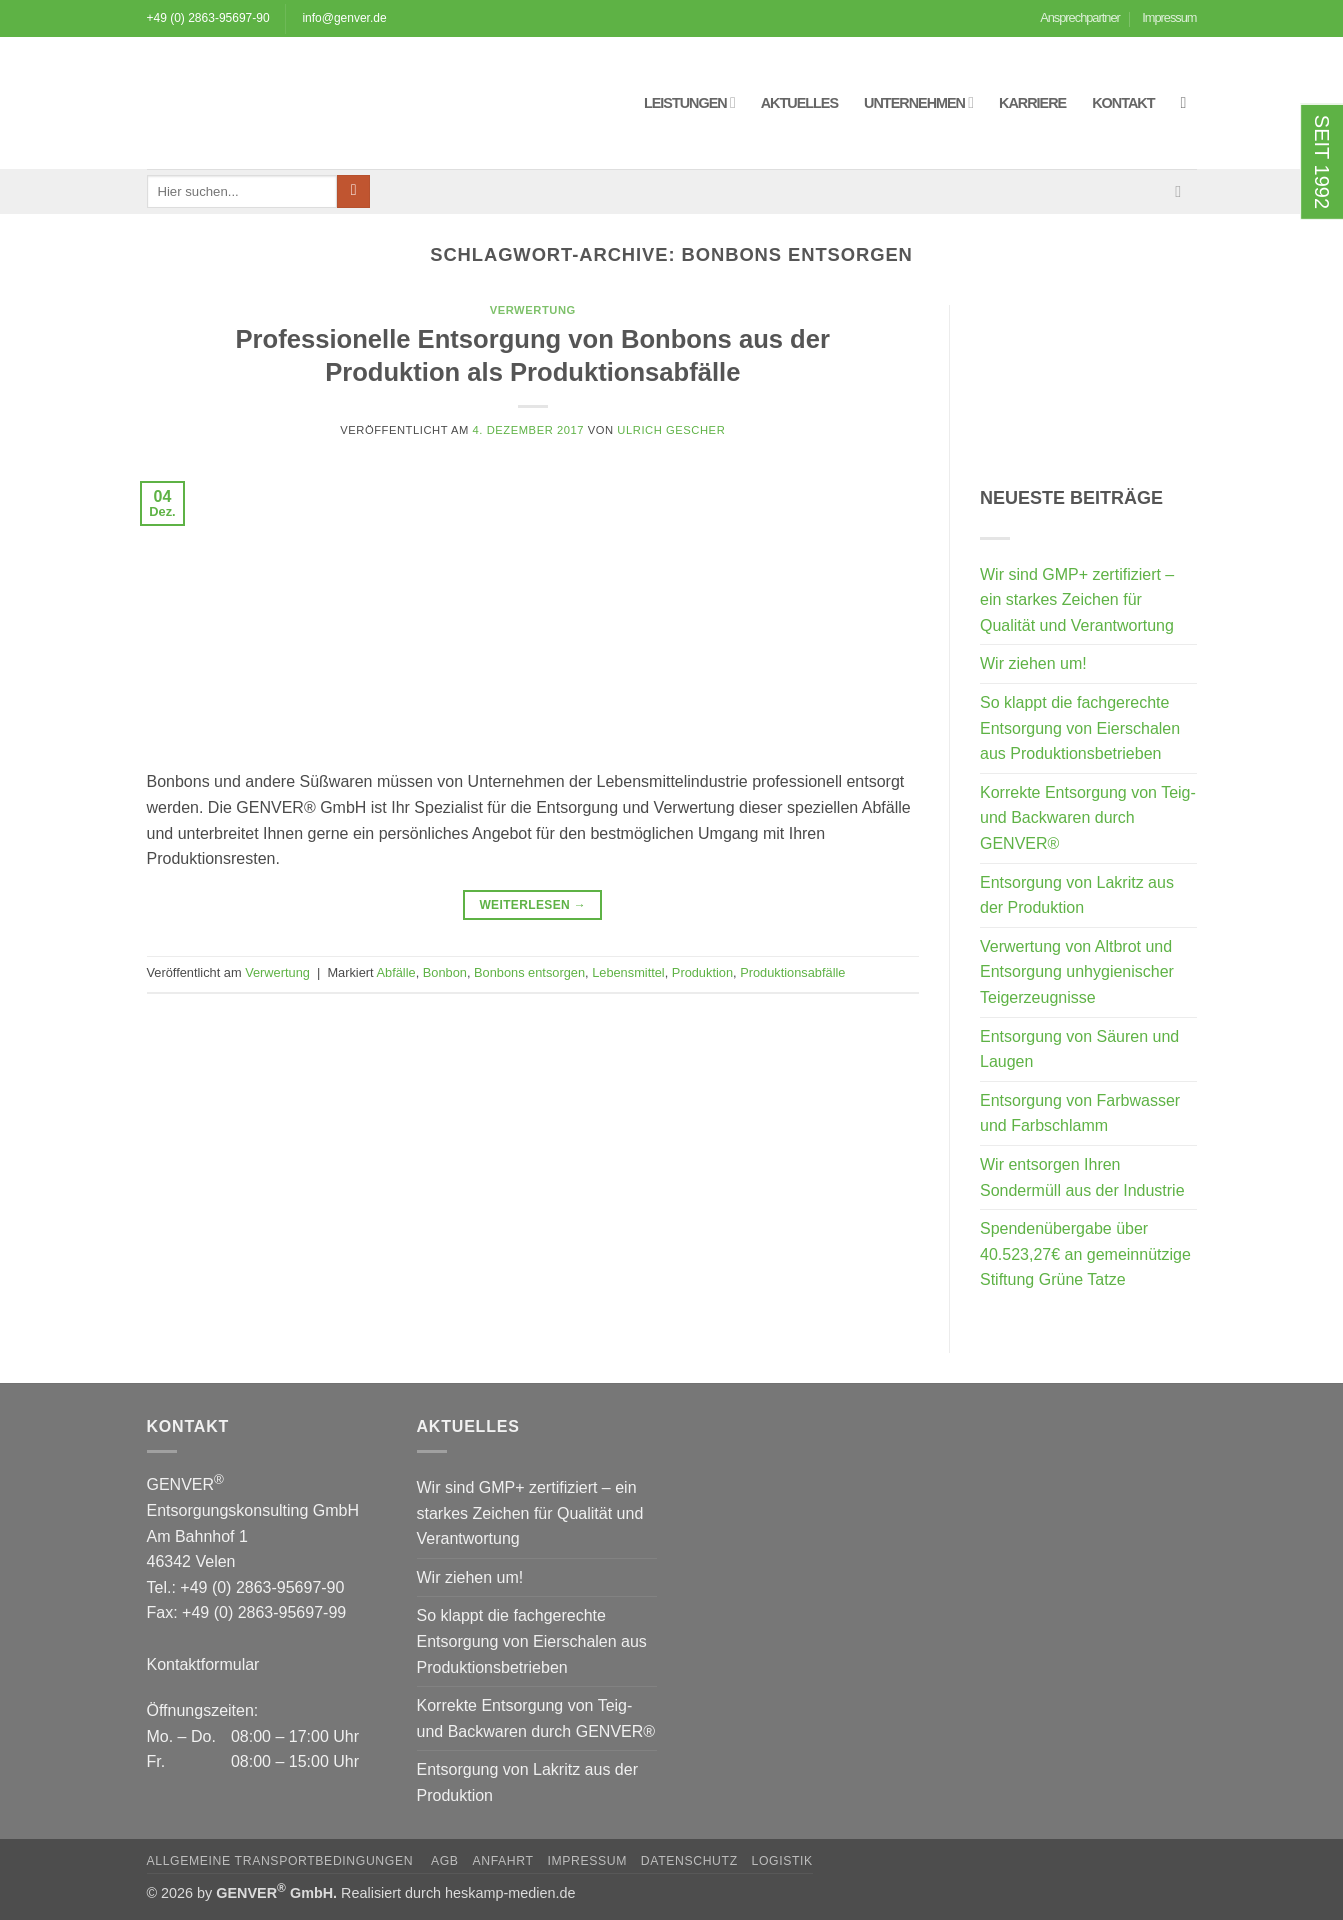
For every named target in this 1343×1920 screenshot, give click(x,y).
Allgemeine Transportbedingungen (282, 1861)
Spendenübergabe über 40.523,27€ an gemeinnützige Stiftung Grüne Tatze (1085, 1254)
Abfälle (396, 972)
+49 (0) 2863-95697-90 (208, 18)
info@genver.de (344, 18)
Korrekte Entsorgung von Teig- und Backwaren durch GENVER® (1088, 818)
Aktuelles (799, 103)
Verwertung (533, 310)
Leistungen (689, 102)
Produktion (702, 972)
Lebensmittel (628, 972)
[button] (1189, 102)
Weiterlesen (532, 905)
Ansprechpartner (1080, 17)
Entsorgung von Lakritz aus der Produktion (1077, 895)
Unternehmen (918, 102)
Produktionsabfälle (792, 972)
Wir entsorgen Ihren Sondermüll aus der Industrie (1082, 1177)
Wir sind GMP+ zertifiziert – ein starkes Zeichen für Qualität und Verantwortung (1077, 600)
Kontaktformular (203, 1664)
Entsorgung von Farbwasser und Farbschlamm (1080, 1113)
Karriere (1032, 103)
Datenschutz (689, 1861)
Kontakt (1123, 103)
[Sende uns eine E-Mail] (1183, 191)
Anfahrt (502, 1861)
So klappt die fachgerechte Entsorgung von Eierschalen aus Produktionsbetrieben (1080, 728)
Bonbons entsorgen (529, 972)
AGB (445, 1861)
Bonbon (445, 972)
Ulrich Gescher (671, 430)
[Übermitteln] (353, 192)
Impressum (1169, 17)
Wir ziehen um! (1033, 663)
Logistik (782, 1861)
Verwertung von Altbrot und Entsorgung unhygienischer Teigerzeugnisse (1077, 972)
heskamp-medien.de (510, 1893)
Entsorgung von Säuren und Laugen (1079, 1049)
